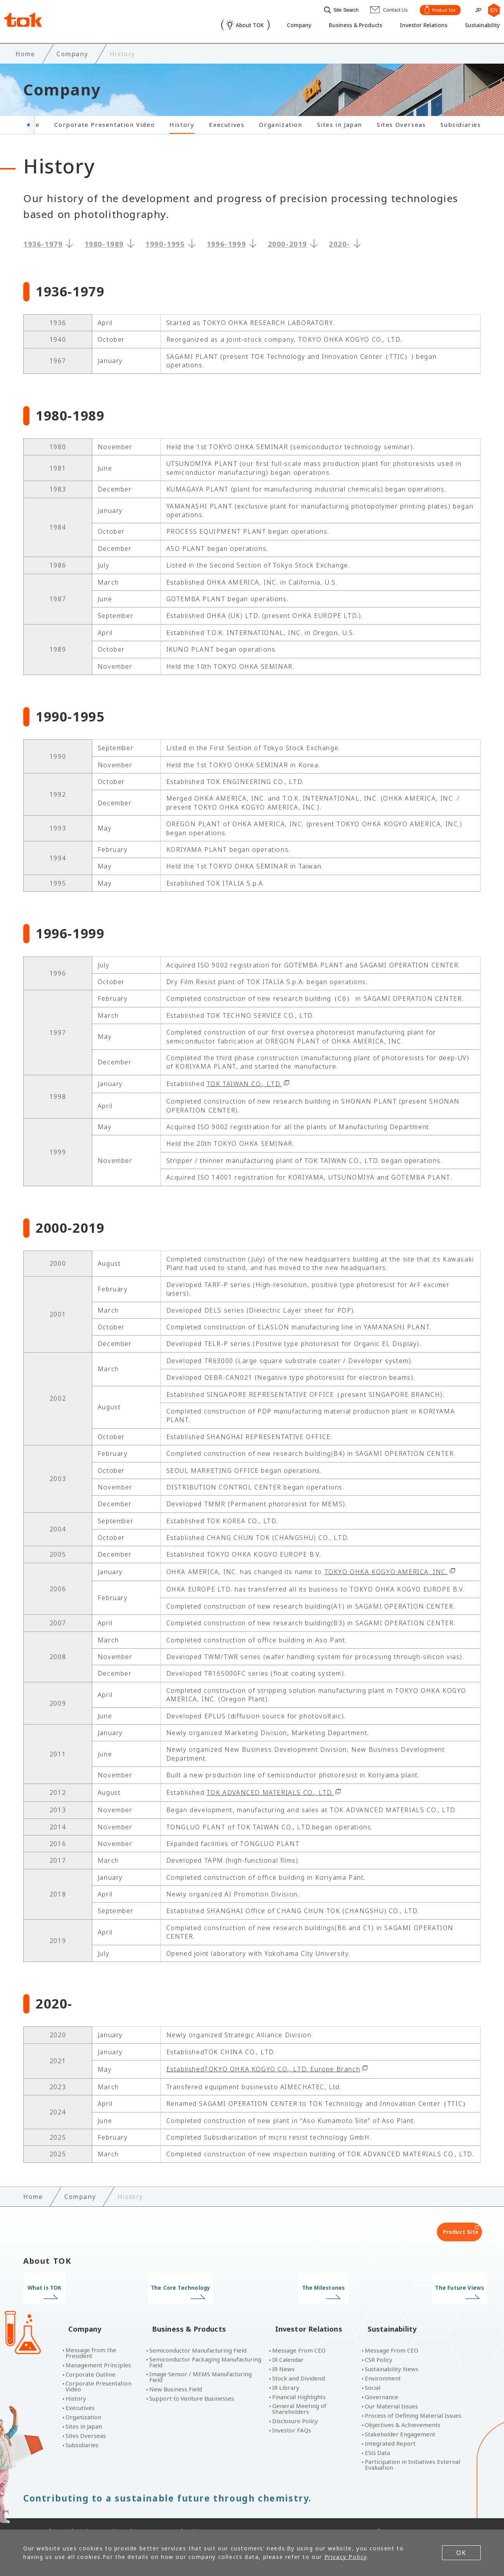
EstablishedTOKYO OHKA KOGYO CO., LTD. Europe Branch (263, 2066)
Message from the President (91, 2338)
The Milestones (310, 2286)
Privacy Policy (101, 2516)
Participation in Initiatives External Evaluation (412, 2449)
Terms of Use (43, 2516)
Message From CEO (299, 2335)
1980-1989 (104, 241)
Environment (383, 2363)
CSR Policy (378, 2345)
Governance (381, 2382)
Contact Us (156, 2516)
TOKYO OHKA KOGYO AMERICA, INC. (386, 1569)
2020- (339, 241)
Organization (280, 122)
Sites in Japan (339, 122)
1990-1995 (165, 241)
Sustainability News (391, 2354)
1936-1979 (42, 241)
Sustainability (476, 25)
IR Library (285, 2372)
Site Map (203, 2516)
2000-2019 (287, 241)
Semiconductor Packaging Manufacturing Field (205, 2347)
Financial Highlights (299, 2382)
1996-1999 (226, 241)
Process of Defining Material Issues (413, 2400)
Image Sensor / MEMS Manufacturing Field (200, 2362)
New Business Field (175, 2374)
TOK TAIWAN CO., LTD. (244, 1081)
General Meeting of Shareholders (299, 2394)
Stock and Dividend (298, 2363)
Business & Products (340, 25)
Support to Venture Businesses (191, 2383)
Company (279, 25)
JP (474, 8)
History (181, 122)
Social (372, 2372)
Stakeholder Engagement (400, 2419)
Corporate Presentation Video (104, 122)
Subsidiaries (460, 122)
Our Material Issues (391, 2391)
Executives (226, 122)
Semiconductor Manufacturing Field (198, 2335)
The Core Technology (193, 2286)
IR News (283, 2354)
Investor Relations (413, 25)
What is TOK (77, 2286)
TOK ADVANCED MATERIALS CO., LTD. (270, 1790)
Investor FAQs (291, 2415)
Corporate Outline (91, 2359)
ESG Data (377, 2438)
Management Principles (98, 2350)
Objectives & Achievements (402, 2410)
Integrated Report (390, 2428)
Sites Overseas (401, 122)
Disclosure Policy (295, 2406)
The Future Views (427, 2286)
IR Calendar (288, 2345)
